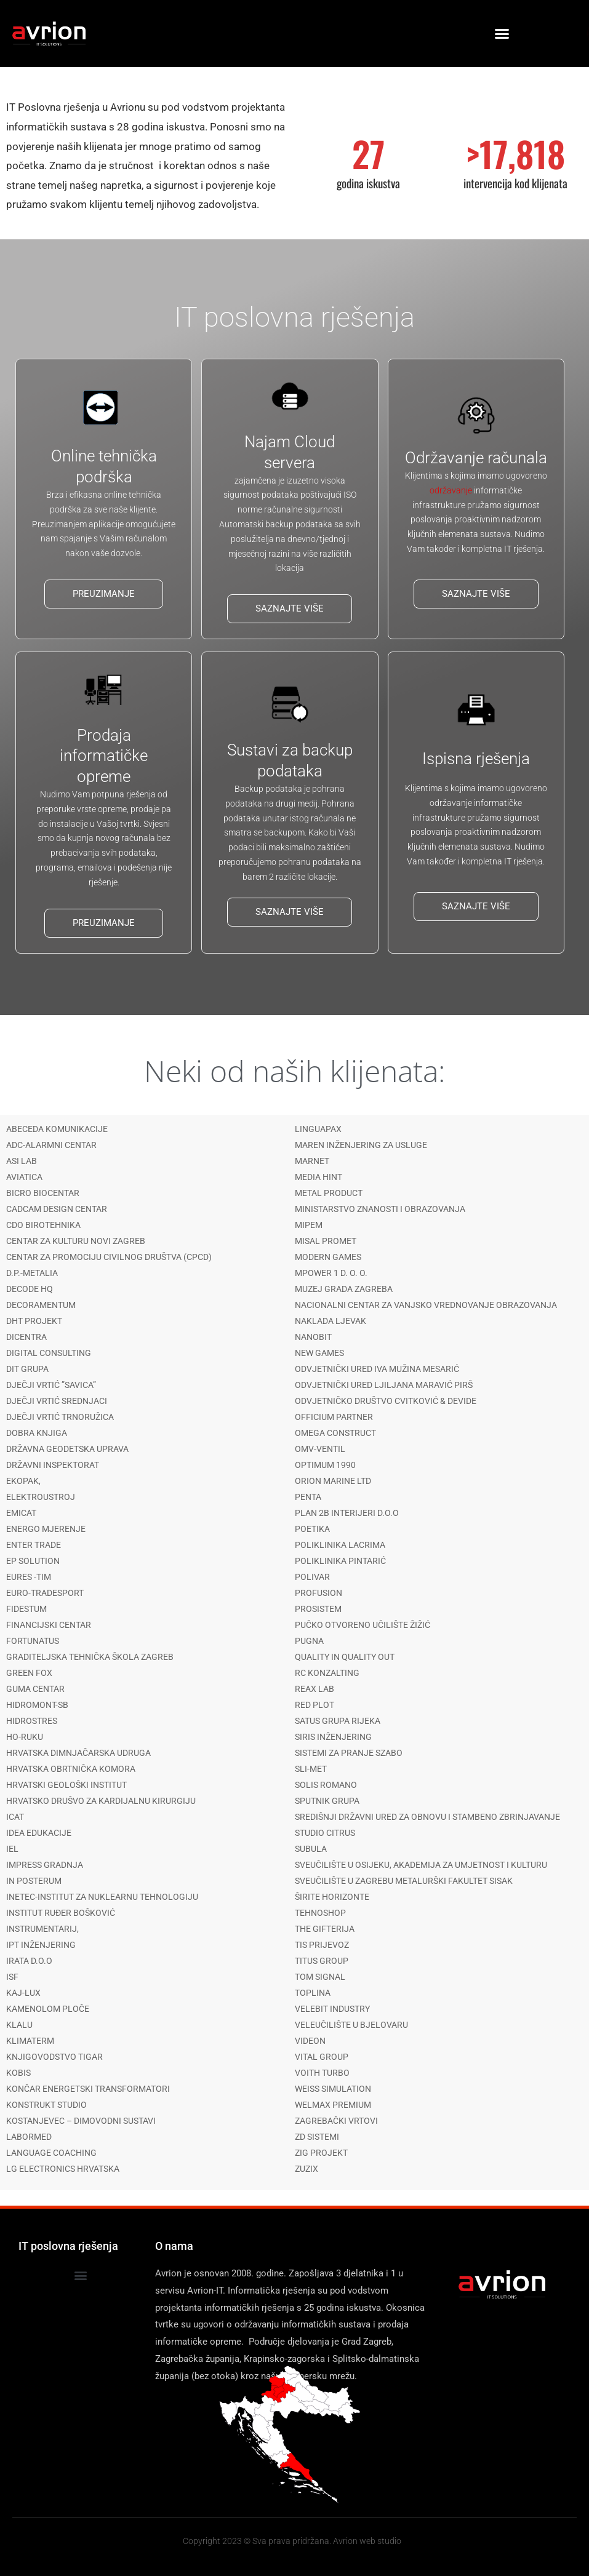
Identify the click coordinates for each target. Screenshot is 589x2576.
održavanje (451, 490)
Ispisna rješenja (476, 758)
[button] (501, 34)
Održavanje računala (476, 458)
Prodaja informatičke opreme (104, 756)
